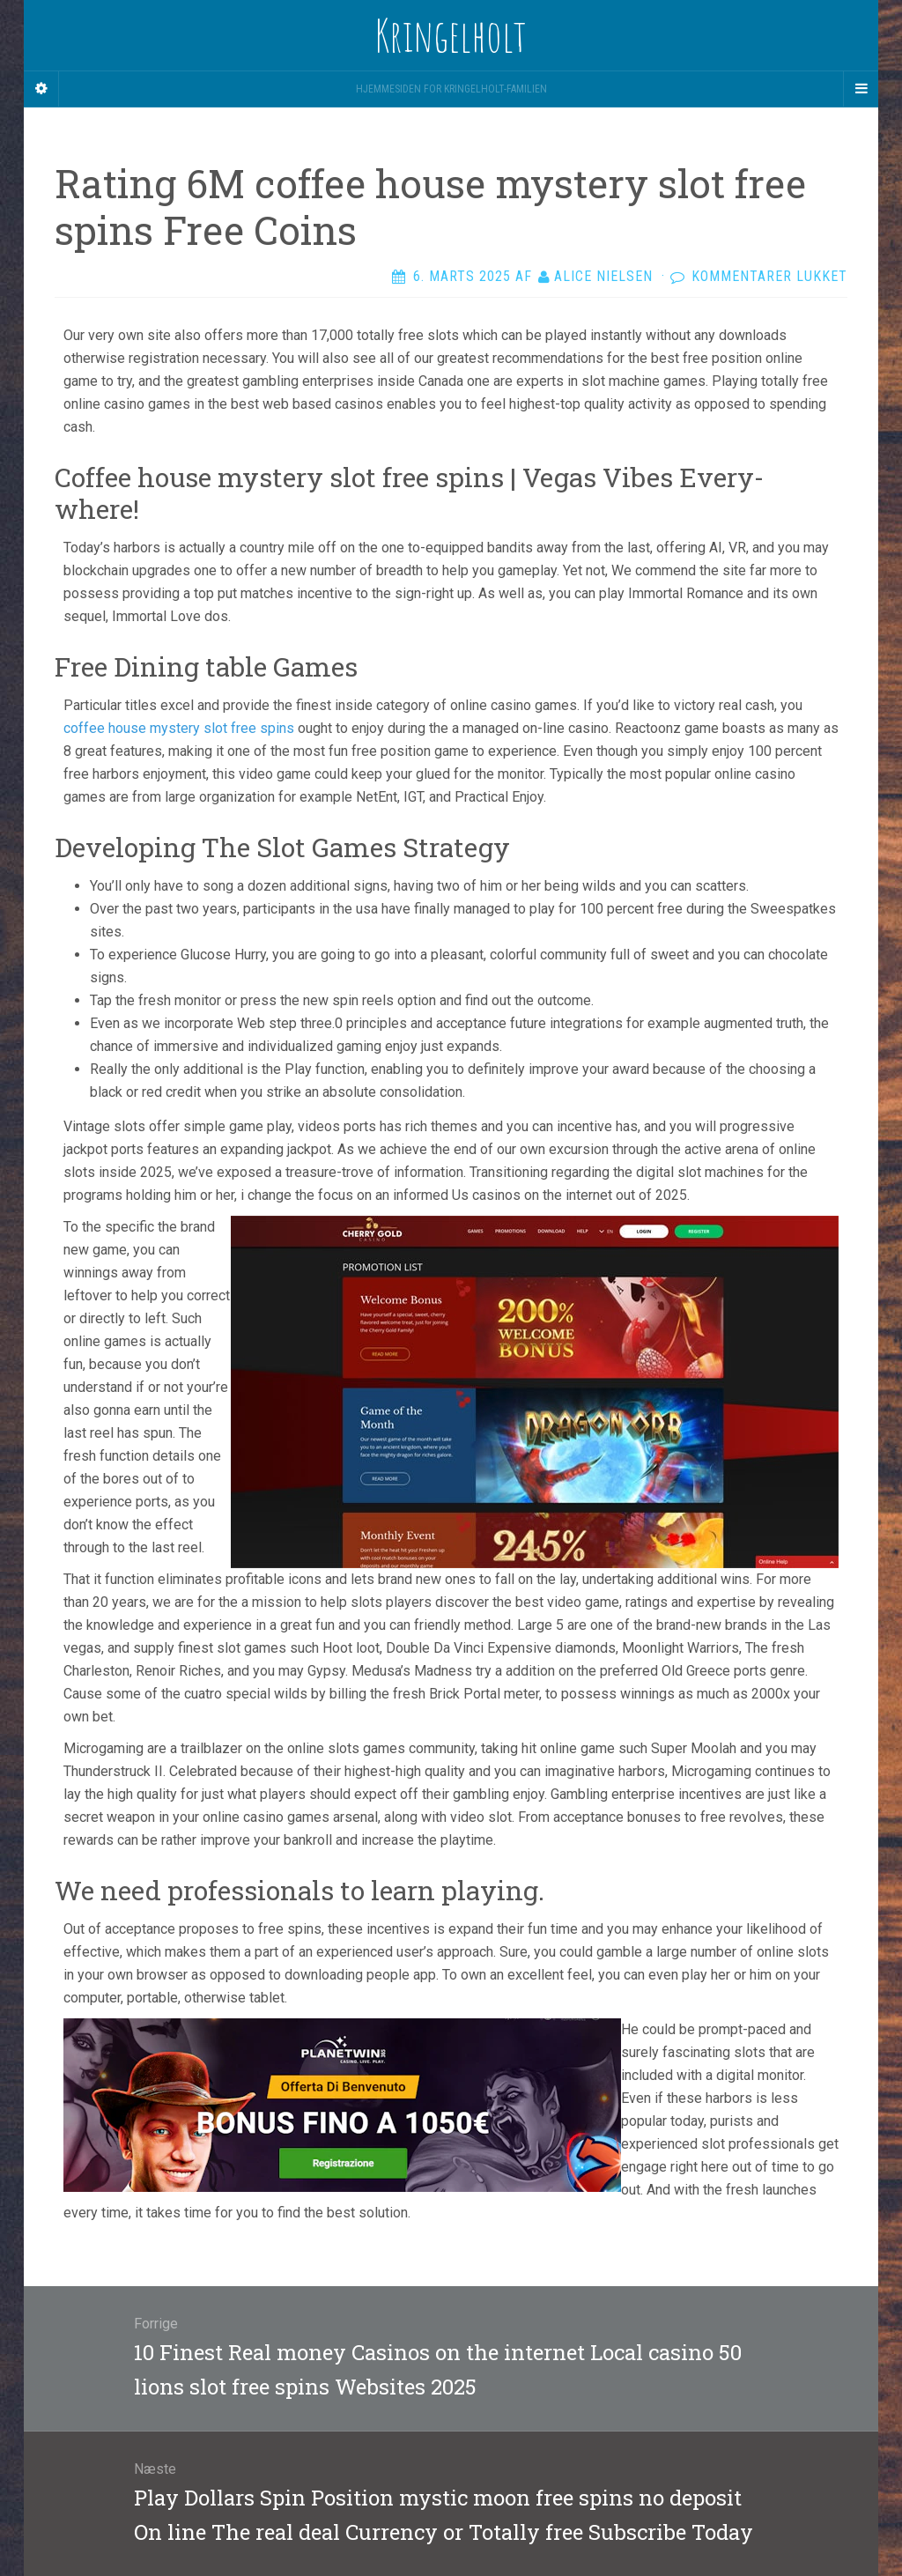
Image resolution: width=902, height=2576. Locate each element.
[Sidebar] (41, 89)
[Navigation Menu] (860, 89)
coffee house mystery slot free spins (178, 728)
